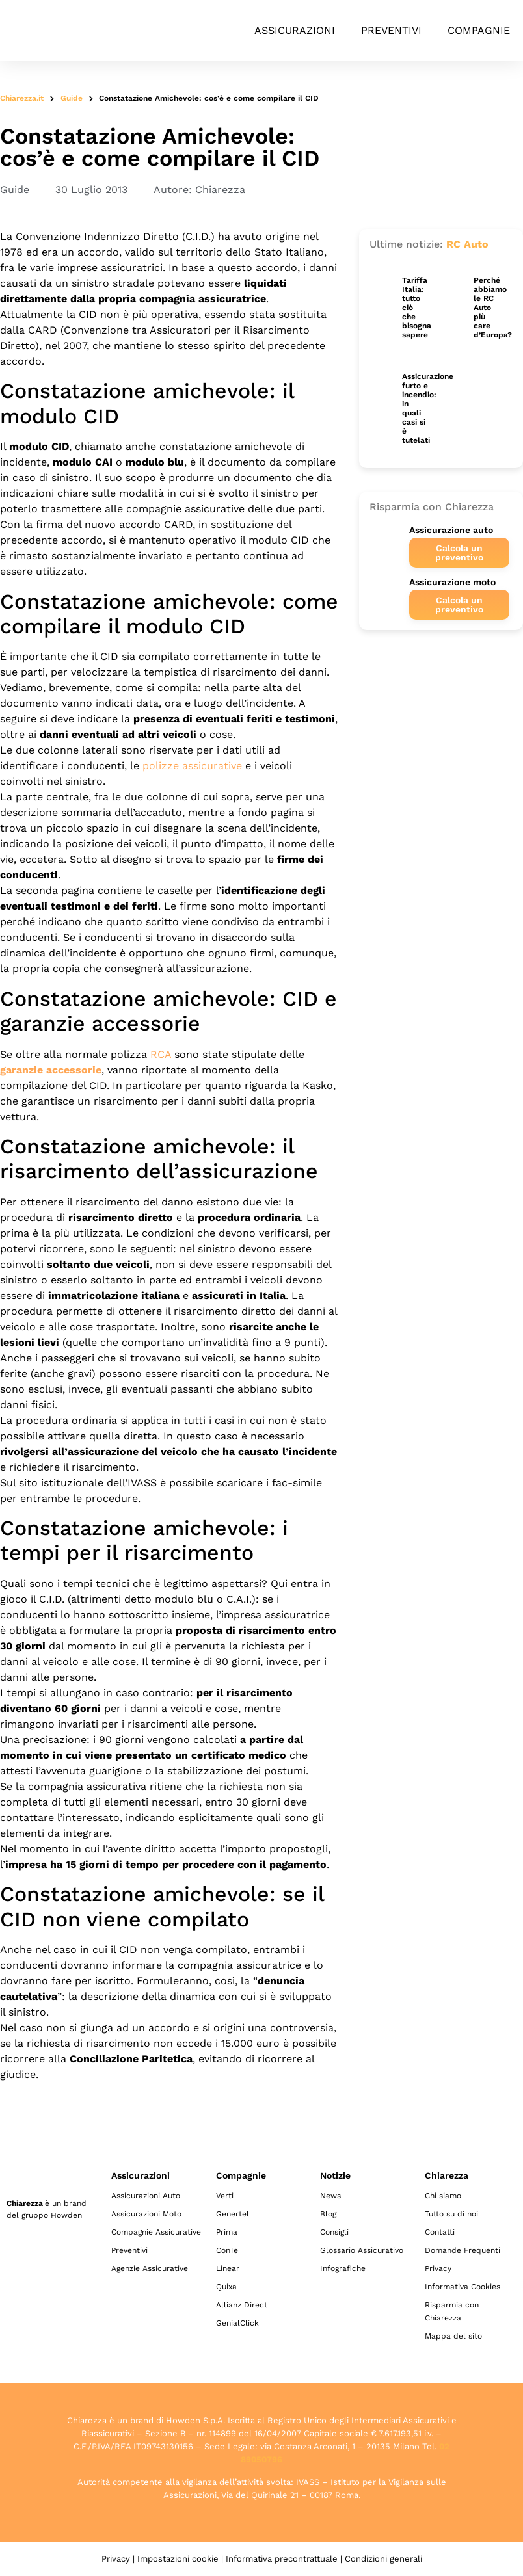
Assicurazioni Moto (146, 2213)
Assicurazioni (294, 30)
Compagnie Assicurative (156, 2232)
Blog (328, 2213)
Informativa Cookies (462, 2286)
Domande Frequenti (462, 2250)
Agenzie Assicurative (149, 2268)
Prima (226, 2232)
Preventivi (391, 30)
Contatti (440, 2232)
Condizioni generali (383, 2559)
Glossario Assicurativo (361, 2250)
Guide (71, 98)
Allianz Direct (241, 2304)
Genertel (232, 2213)
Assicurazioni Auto (145, 2195)
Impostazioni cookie (178, 2559)
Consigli (334, 2232)
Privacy (438, 2268)
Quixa (226, 2286)
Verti (225, 2195)
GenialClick (237, 2323)
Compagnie (479, 30)
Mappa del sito (453, 2336)
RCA (160, 1054)
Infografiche (343, 2268)
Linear (227, 2268)
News (330, 2195)
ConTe (227, 2250)
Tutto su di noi (451, 2213)
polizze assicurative (192, 765)
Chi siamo (443, 2195)
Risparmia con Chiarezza (452, 2311)
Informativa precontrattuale (282, 2559)
